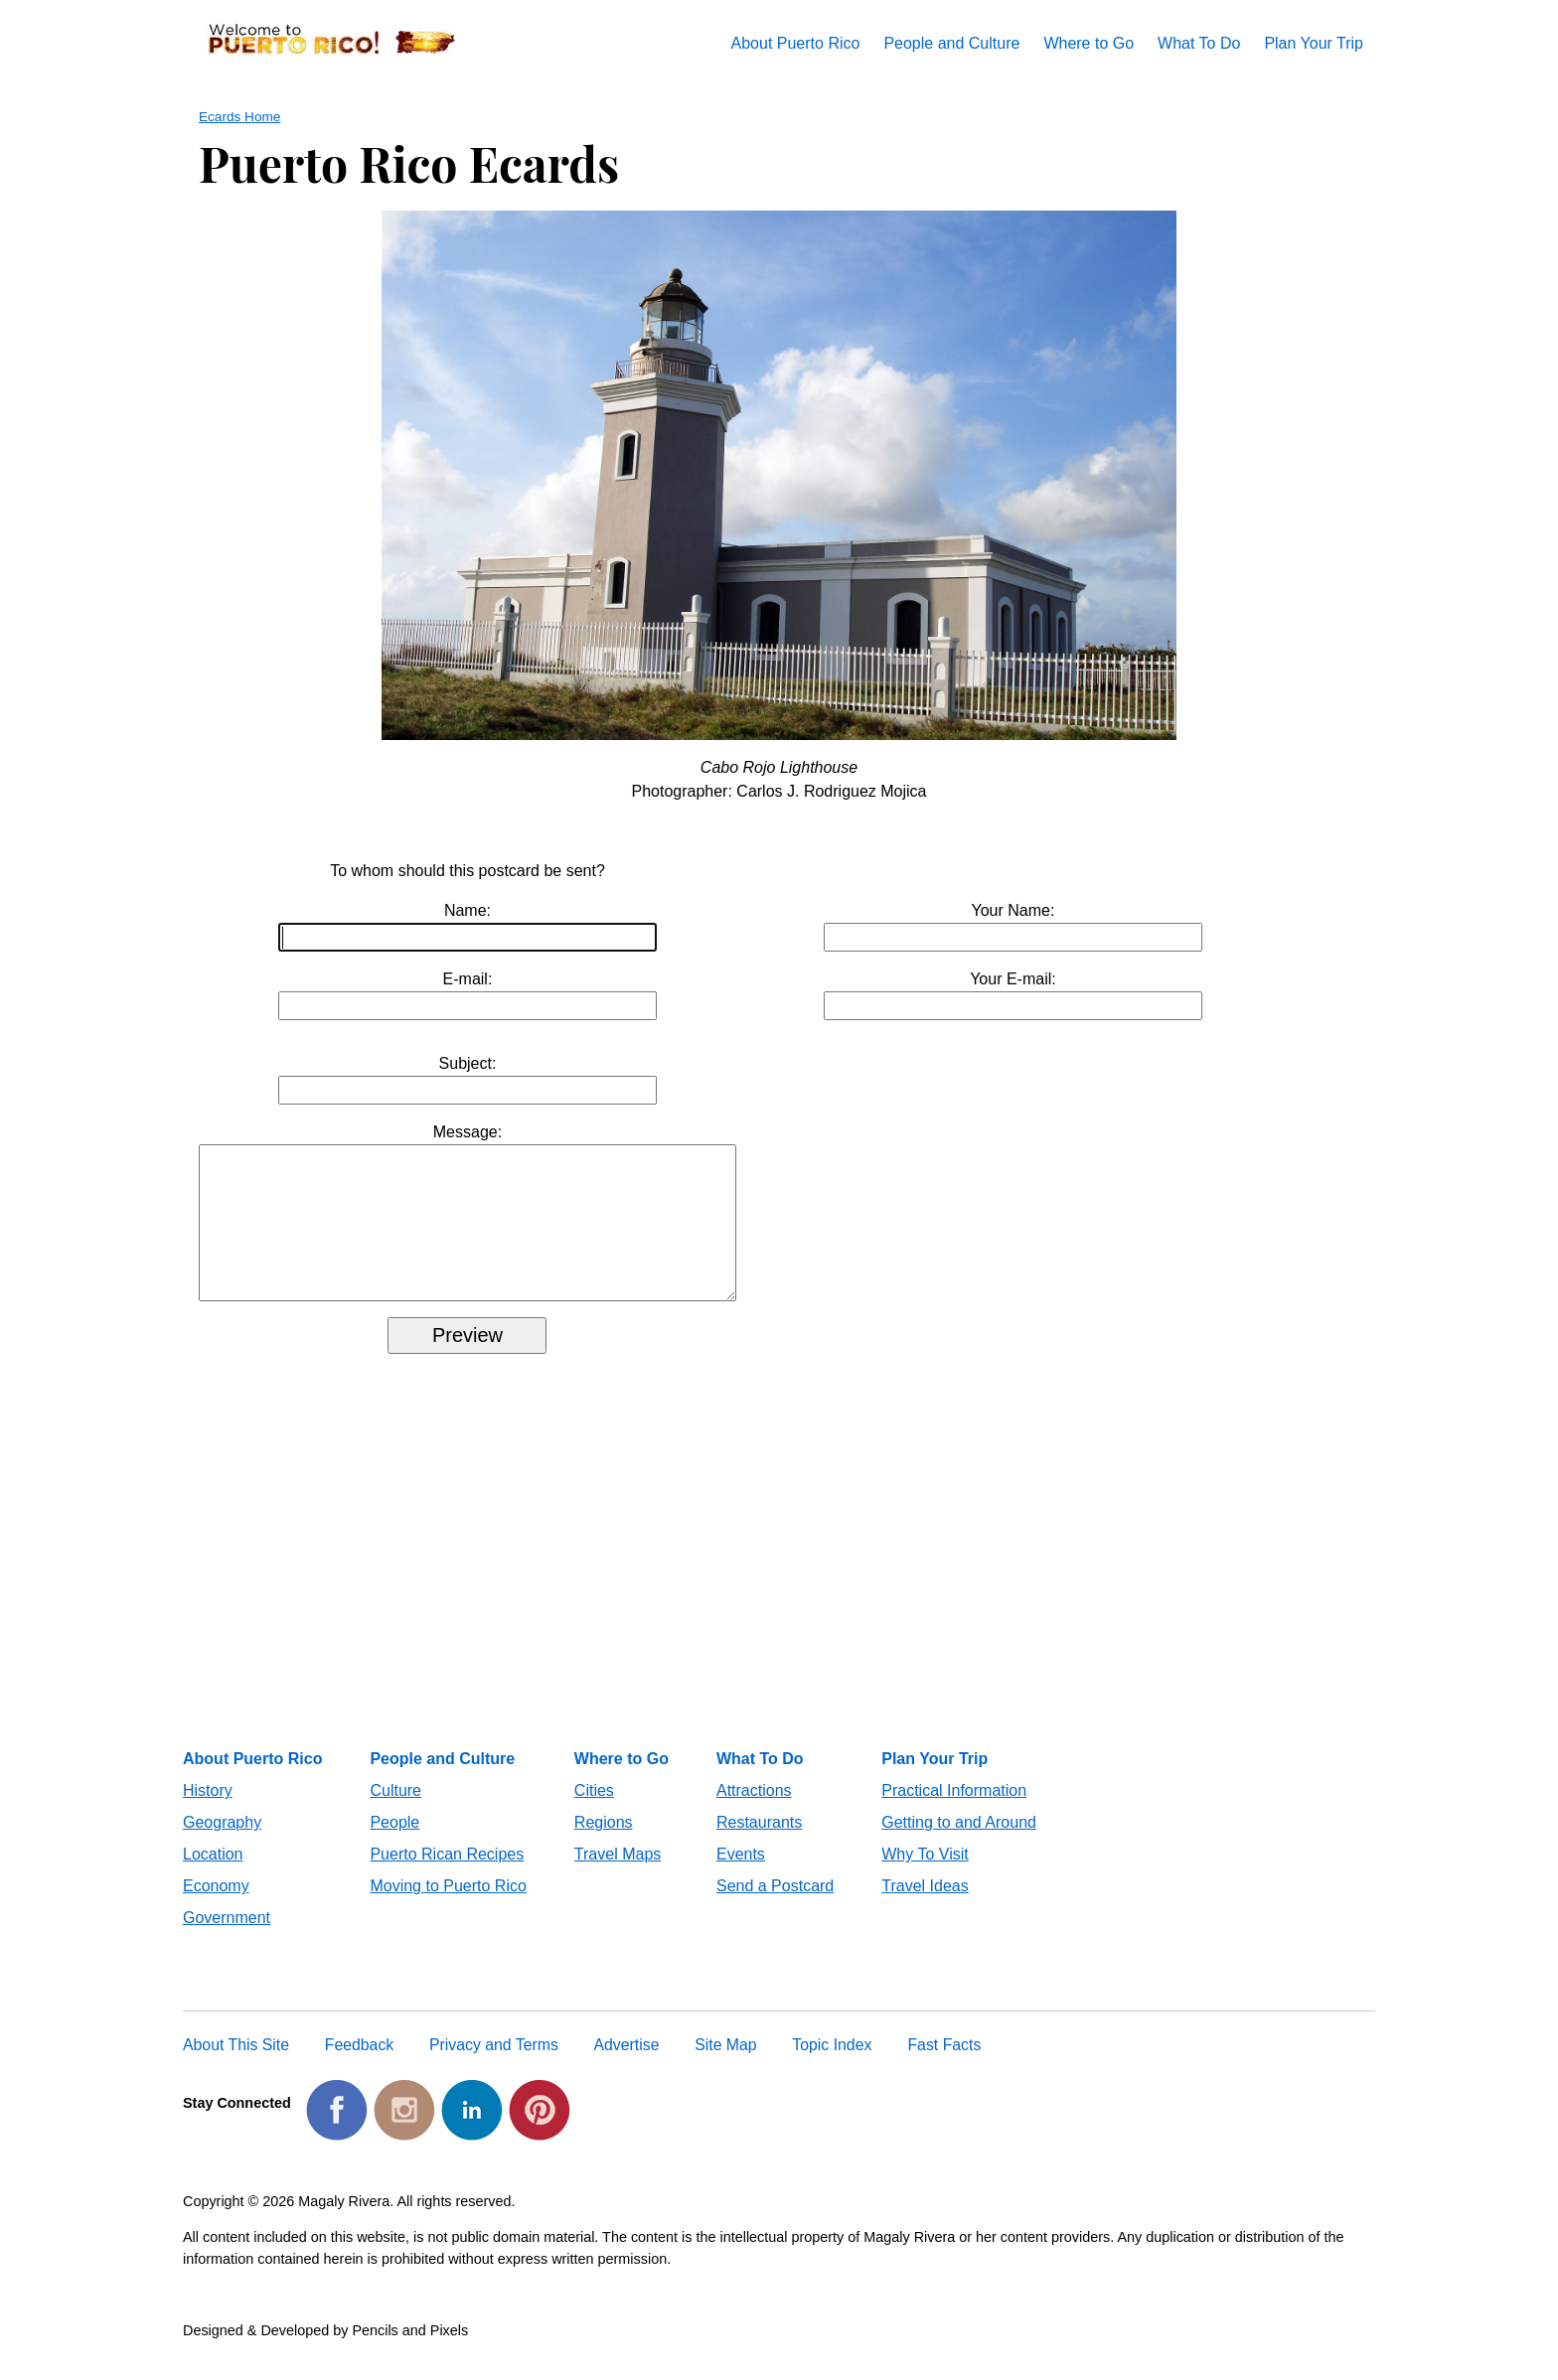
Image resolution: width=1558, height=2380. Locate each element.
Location (213, 1877)
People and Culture (951, 43)
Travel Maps (617, 1877)
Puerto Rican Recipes (447, 1877)
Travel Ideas (924, 1909)
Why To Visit (924, 1877)
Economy (216, 1909)
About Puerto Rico (795, 43)
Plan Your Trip (1313, 43)
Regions (603, 1846)
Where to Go (1088, 43)
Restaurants (759, 1846)
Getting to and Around (958, 1846)
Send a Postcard (775, 1909)
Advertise (627, 2068)
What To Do (1199, 43)
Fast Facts (944, 2068)
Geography (222, 1846)
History (208, 1814)
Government (226, 1941)
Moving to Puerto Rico (448, 1909)
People (394, 1846)
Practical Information (953, 1814)
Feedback (359, 2068)
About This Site (236, 2068)
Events (740, 1877)
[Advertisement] (779, 1604)
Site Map (725, 2068)
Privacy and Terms (493, 2068)
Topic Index (831, 2068)
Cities (594, 1814)
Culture (395, 1814)
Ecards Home (239, 116)
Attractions (754, 1814)
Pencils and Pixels (410, 2354)
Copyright (213, 2225)
